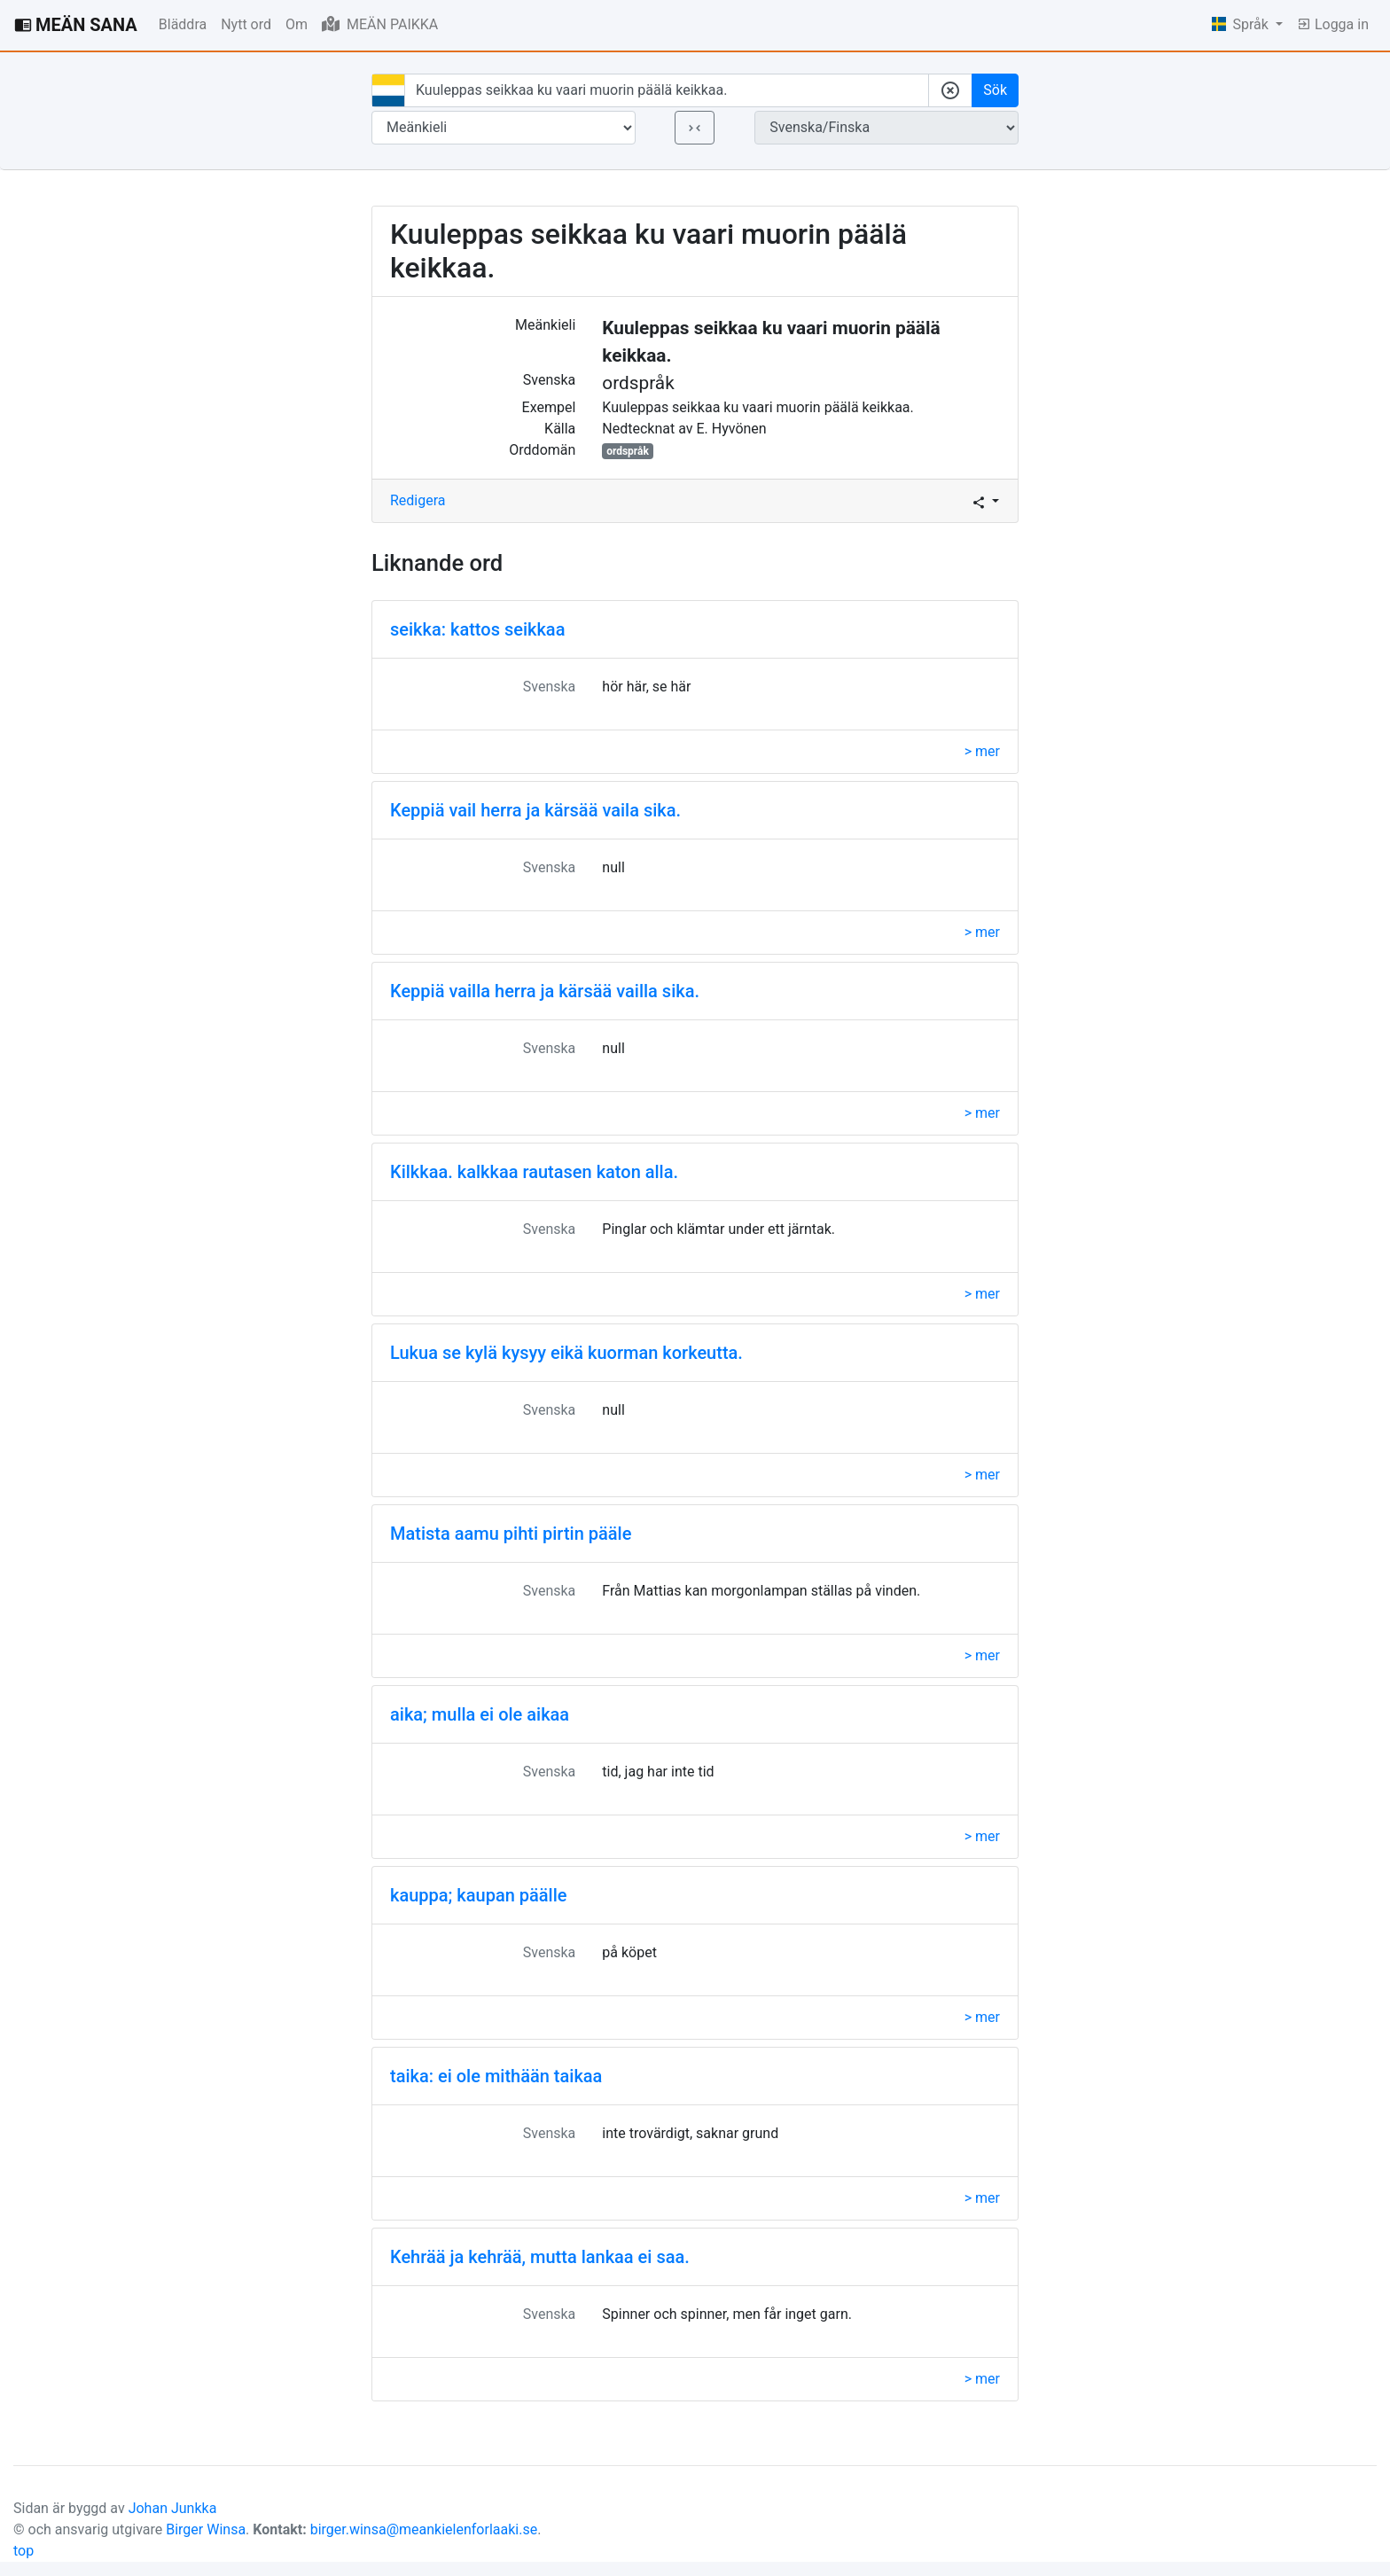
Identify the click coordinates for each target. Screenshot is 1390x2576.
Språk (1242, 24)
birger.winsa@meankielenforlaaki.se (424, 2529)
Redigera (418, 500)
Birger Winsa (206, 2529)
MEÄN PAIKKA (380, 24)
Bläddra (183, 24)
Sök (995, 90)
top (23, 2550)
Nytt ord (246, 24)
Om (296, 24)
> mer (982, 751)
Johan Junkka (173, 2508)
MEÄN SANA (75, 24)
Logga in (1333, 24)
